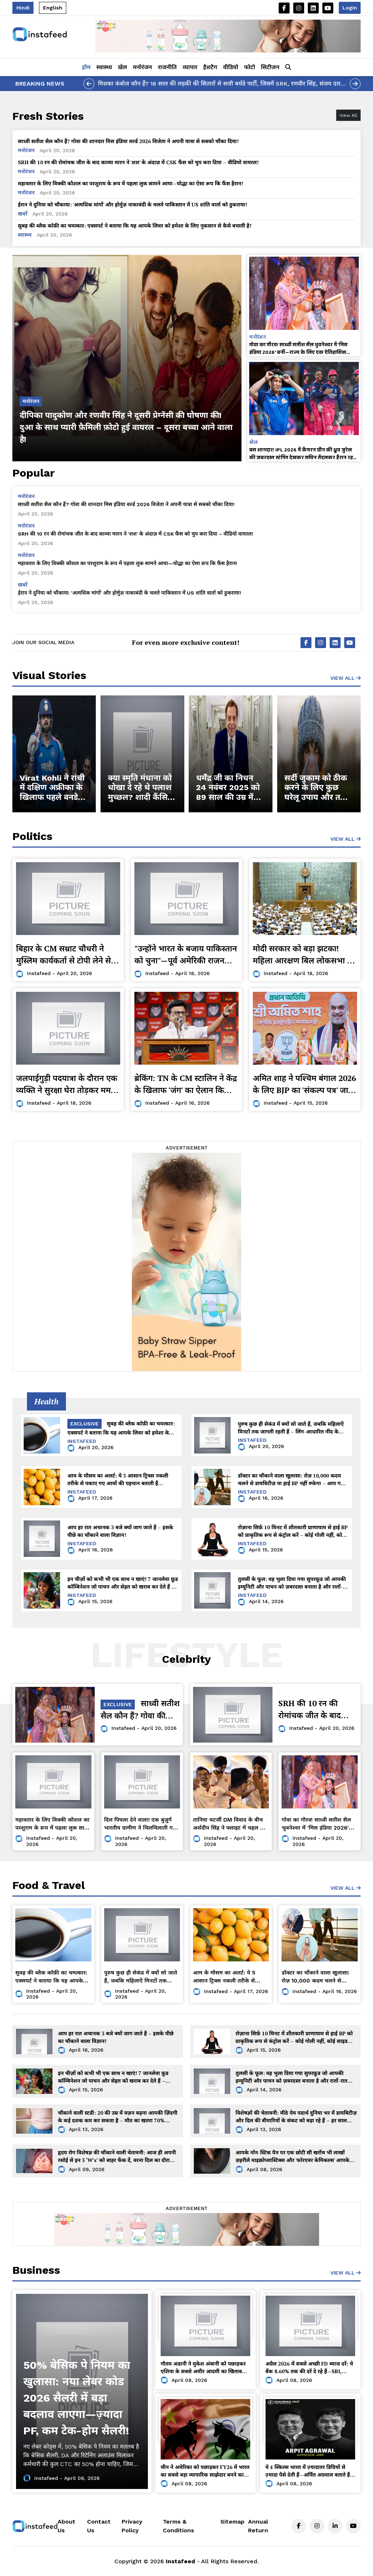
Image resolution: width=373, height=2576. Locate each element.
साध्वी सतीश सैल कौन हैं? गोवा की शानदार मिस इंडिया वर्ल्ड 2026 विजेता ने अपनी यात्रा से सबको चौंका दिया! (128, 141)
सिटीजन (270, 67)
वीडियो (230, 67)
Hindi (23, 8)
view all (345, 839)
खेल (122, 67)
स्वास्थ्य (104, 67)
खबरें (23, 214)
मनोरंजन (142, 67)
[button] (288, 67)
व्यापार (189, 67)
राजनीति (167, 67)
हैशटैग (210, 67)
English (52, 8)
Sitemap (232, 2521)
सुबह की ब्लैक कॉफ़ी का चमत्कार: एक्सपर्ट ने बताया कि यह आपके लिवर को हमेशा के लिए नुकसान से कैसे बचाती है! (134, 225)
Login (349, 8)
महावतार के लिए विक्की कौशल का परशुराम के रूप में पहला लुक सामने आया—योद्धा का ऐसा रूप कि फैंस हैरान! (130, 183)
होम (86, 67)
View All (345, 678)
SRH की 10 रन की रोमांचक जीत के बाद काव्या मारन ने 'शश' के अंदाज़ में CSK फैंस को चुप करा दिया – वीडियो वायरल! (138, 162)
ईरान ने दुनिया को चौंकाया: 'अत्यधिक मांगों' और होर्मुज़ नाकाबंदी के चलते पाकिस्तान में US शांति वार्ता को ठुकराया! (132, 204)
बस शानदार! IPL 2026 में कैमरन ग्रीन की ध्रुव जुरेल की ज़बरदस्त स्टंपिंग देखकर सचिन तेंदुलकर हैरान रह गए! (301, 452)
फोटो (249, 67)
